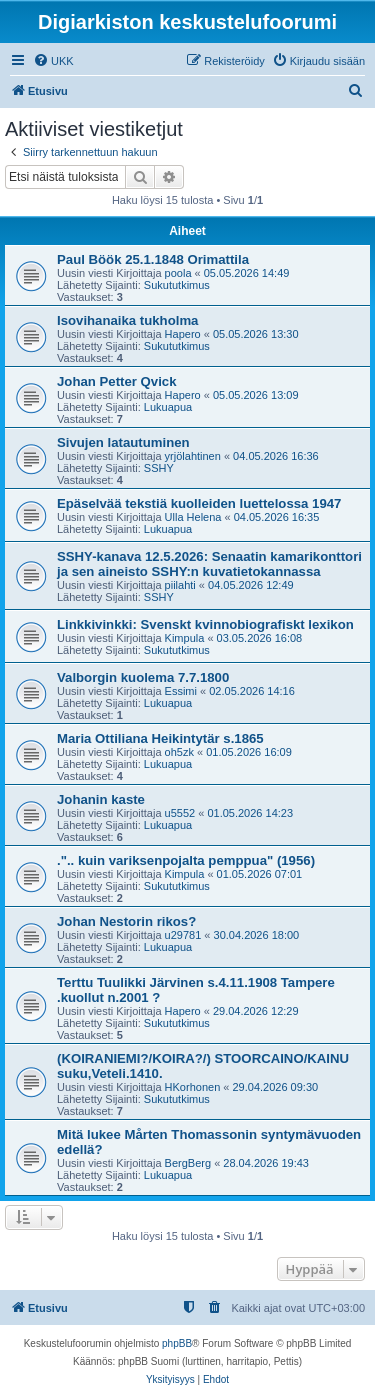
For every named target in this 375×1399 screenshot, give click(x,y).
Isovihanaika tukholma (127, 320)
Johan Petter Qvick (116, 381)
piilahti (180, 585)
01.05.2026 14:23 (250, 813)
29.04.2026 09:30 (275, 1087)
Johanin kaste (101, 799)
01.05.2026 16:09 (249, 752)
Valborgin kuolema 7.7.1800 (143, 677)
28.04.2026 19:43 (266, 1163)
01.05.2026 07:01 (260, 874)
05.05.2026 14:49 (247, 273)
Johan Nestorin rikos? (126, 921)
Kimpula (185, 638)
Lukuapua (168, 407)
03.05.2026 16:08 (260, 638)
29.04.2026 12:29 (256, 1011)
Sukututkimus (177, 285)
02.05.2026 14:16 (252, 691)
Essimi (181, 691)
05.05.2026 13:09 (256, 395)
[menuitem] (53, 61)
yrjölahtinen (193, 456)
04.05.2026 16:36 (276, 456)
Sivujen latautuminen (123, 442)
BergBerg (188, 1163)
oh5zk (179, 752)
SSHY (159, 468)
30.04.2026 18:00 (257, 935)
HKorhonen (193, 1087)
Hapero (183, 334)
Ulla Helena (193, 517)
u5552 (180, 813)
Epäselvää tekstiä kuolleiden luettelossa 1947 (199, 503)
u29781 (183, 935)
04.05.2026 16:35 (277, 517)
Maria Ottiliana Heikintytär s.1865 (160, 738)
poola (178, 273)
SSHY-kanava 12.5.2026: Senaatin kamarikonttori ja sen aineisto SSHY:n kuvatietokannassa (209, 564)
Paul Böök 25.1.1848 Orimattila (153, 259)
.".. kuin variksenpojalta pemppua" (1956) (186, 860)
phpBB (177, 1343)
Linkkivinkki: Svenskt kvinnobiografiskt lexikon (205, 624)
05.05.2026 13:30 (256, 334)
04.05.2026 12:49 (251, 585)
